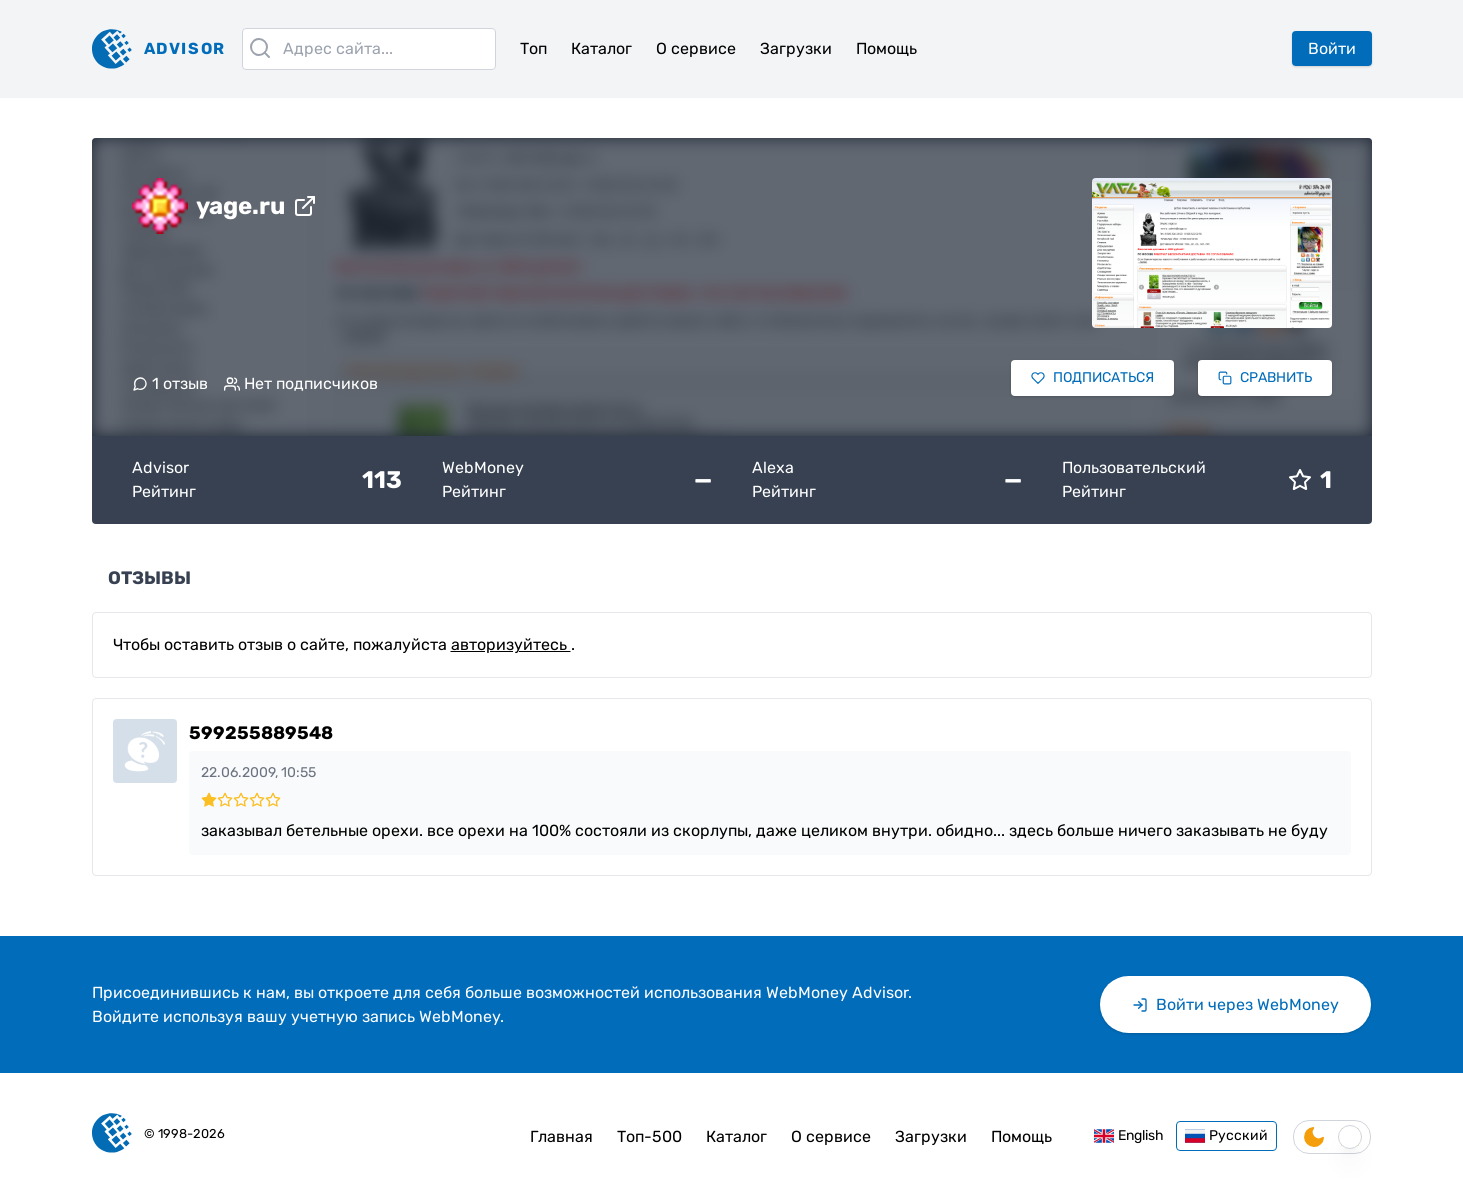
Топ (533, 48)
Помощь (886, 48)
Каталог (601, 48)
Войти (1332, 48)
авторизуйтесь (511, 644)
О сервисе (696, 48)
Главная (561, 1136)
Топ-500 (649, 1136)
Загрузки (796, 48)
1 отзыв (170, 383)
